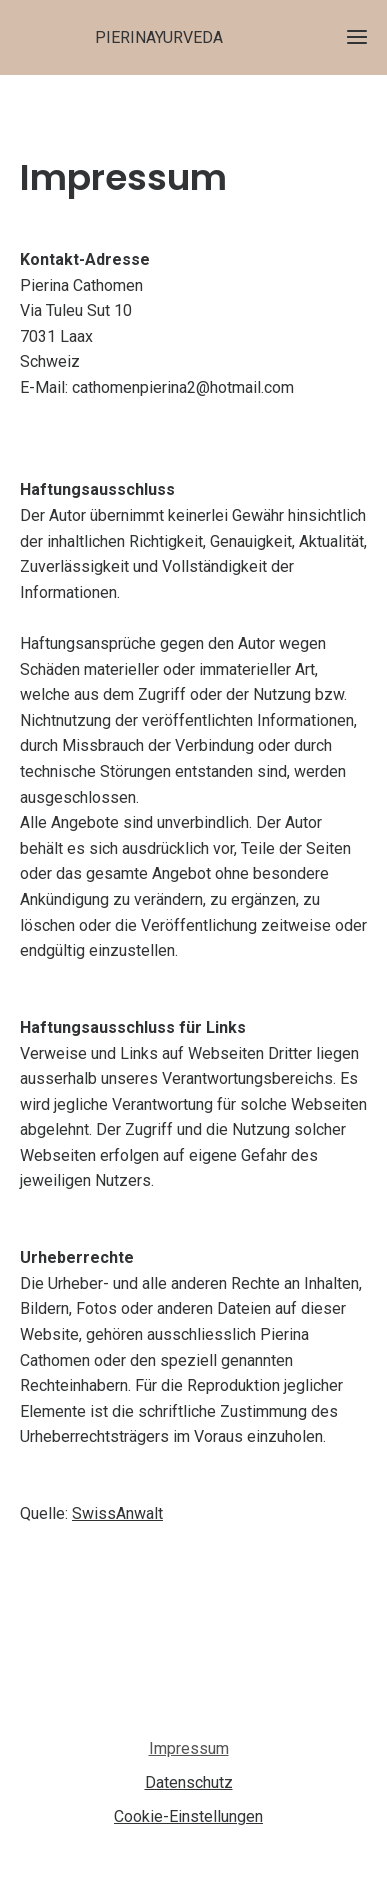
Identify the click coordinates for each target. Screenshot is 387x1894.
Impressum (189, 1748)
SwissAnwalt (117, 1513)
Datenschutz (189, 1782)
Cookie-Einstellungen (188, 1816)
